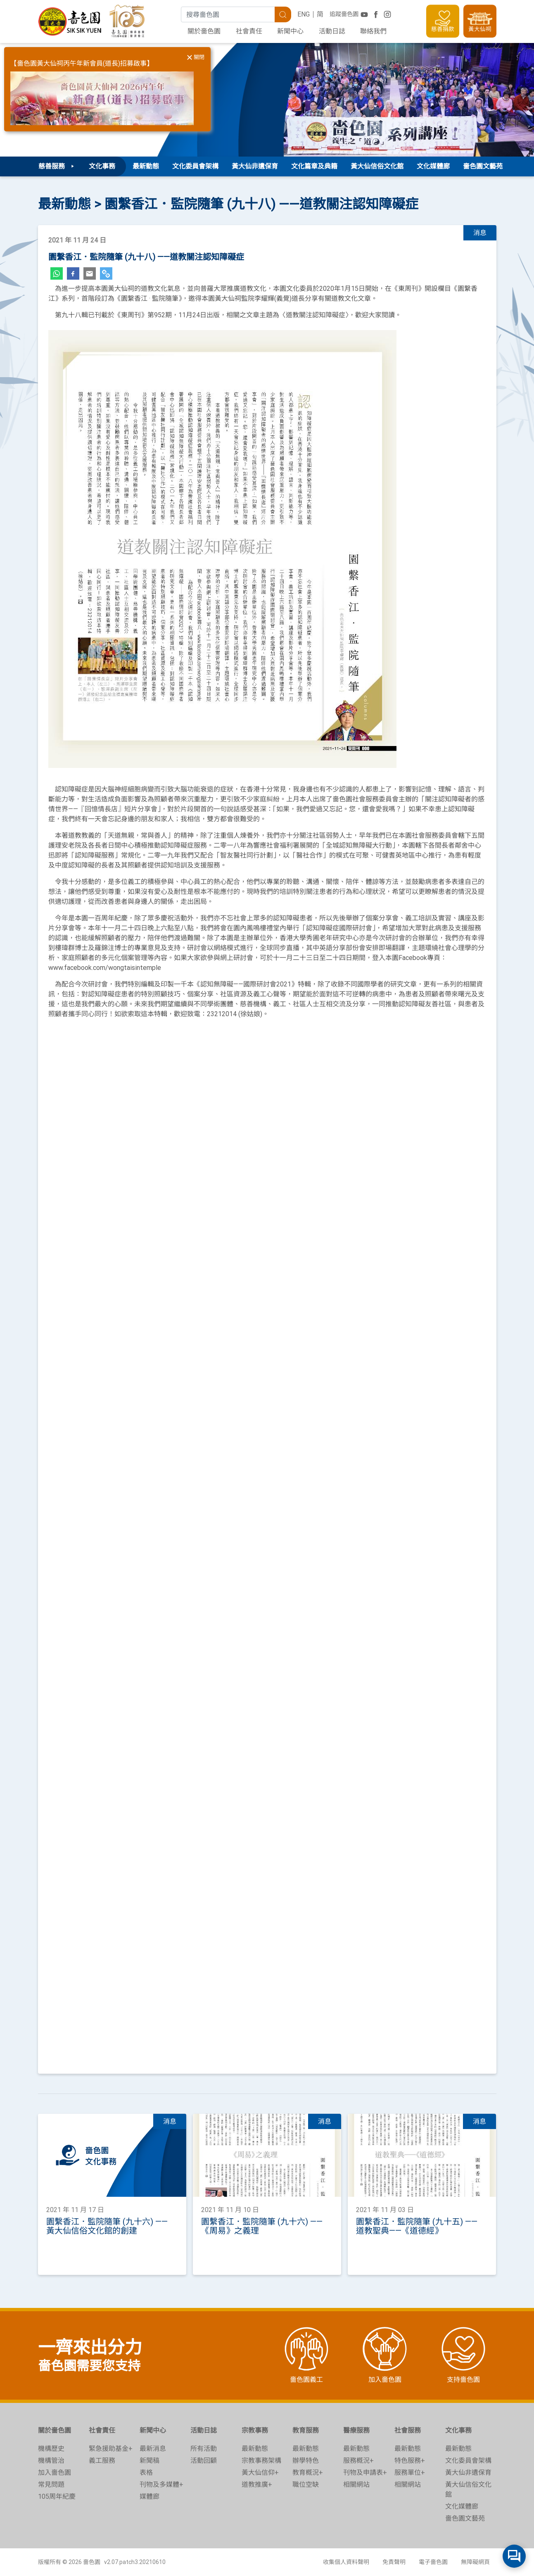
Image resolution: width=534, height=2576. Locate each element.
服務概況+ (358, 2460)
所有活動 (203, 2448)
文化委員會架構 (195, 166)
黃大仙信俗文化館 (377, 166)
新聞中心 (290, 31)
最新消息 (153, 2448)
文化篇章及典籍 (314, 166)
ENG (303, 14)
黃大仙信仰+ (260, 2472)
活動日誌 (332, 31)
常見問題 (51, 2484)
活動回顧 (203, 2460)
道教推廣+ (257, 2484)
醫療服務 (356, 2430)
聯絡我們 (373, 31)
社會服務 (407, 2430)
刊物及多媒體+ (161, 2484)
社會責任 (249, 31)
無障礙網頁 (475, 2562)
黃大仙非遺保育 (255, 166)
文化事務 (458, 2430)
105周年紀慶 (57, 2496)
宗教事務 (255, 2430)
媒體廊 (149, 2496)
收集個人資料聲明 (346, 2562)
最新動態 (146, 166)
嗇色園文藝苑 (483, 166)
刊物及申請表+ (365, 2472)
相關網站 (356, 2484)
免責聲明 (394, 2562)
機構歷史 (51, 2448)
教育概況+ (307, 2472)
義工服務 (102, 2460)
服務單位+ (409, 2472)
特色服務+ (409, 2460)
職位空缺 (305, 2484)
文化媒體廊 (433, 166)
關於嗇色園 (204, 31)
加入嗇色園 (54, 2472)
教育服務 (305, 2430)
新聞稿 (149, 2460)
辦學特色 (305, 2460)
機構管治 (51, 2460)
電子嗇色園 (433, 2562)
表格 (146, 2472)
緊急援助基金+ (111, 2448)
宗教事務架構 (261, 2460)
